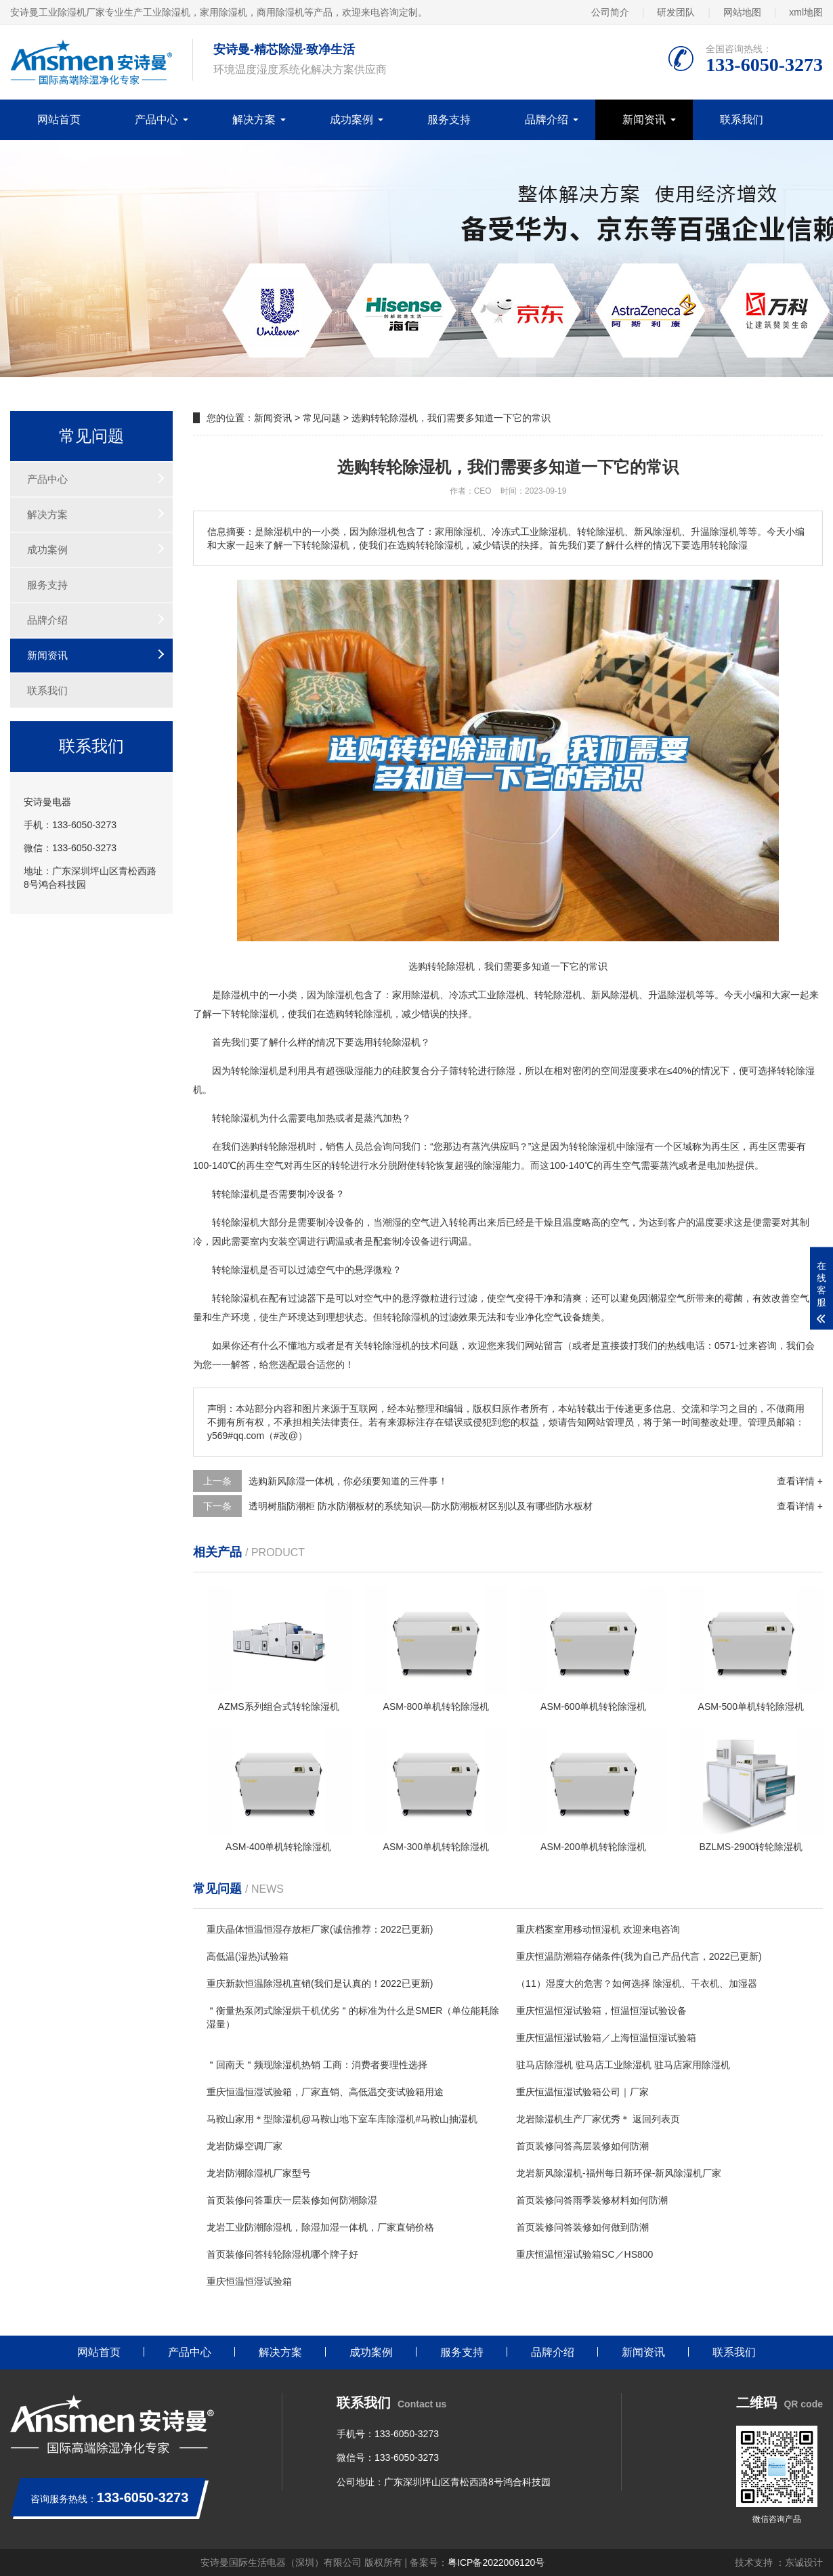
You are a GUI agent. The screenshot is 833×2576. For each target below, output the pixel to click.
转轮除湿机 (558, 994)
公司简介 (610, 12)
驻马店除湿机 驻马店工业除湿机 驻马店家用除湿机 (623, 2064)
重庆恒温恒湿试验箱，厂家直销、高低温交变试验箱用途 (325, 2091)
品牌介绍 (546, 119)
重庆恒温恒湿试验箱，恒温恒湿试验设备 (601, 2010)
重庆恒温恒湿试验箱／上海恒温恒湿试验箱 (606, 2037)
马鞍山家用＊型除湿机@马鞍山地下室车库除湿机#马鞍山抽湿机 (342, 2118)
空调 (297, 1241)
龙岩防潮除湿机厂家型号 (259, 2173)
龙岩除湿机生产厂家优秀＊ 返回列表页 (598, 2118)
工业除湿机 (501, 994)
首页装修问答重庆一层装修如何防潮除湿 (292, 2200)
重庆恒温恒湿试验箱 (249, 2281)
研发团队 (676, 12)
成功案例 (351, 119)
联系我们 (741, 119)
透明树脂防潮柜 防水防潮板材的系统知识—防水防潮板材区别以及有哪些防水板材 (421, 1506)
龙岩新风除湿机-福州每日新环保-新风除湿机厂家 (618, 2173)
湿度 (629, 1070)
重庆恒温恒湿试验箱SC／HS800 (584, 2254)
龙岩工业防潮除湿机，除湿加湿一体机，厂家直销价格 (320, 2227)
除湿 (335, 994)
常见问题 (322, 417)
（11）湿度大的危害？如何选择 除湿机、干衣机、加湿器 (636, 1983)
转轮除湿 (250, 1013)
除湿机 (235, 994)
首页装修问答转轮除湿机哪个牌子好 (282, 2254)
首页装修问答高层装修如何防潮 (582, 2146)
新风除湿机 (615, 994)
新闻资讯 (644, 119)
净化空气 (544, 1317)
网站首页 (59, 119)
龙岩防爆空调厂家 (244, 2146)
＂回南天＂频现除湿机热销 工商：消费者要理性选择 (317, 2064)
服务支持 (449, 119)
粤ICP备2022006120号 (496, 2562)
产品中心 (156, 119)
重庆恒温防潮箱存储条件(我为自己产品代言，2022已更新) (638, 1956)
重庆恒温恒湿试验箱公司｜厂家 (582, 2091)
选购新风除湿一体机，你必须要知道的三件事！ (348, 1481)
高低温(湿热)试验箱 (248, 1956)
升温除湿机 (672, 994)
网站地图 (742, 12)
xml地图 (806, 12)
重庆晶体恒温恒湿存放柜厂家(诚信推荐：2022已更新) (320, 1929)
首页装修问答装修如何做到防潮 (582, 2227)
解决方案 (254, 119)
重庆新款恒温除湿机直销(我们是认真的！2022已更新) (320, 1983)
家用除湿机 (416, 994)
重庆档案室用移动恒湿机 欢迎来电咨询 (598, 1929)
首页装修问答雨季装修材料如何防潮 (592, 2200)
